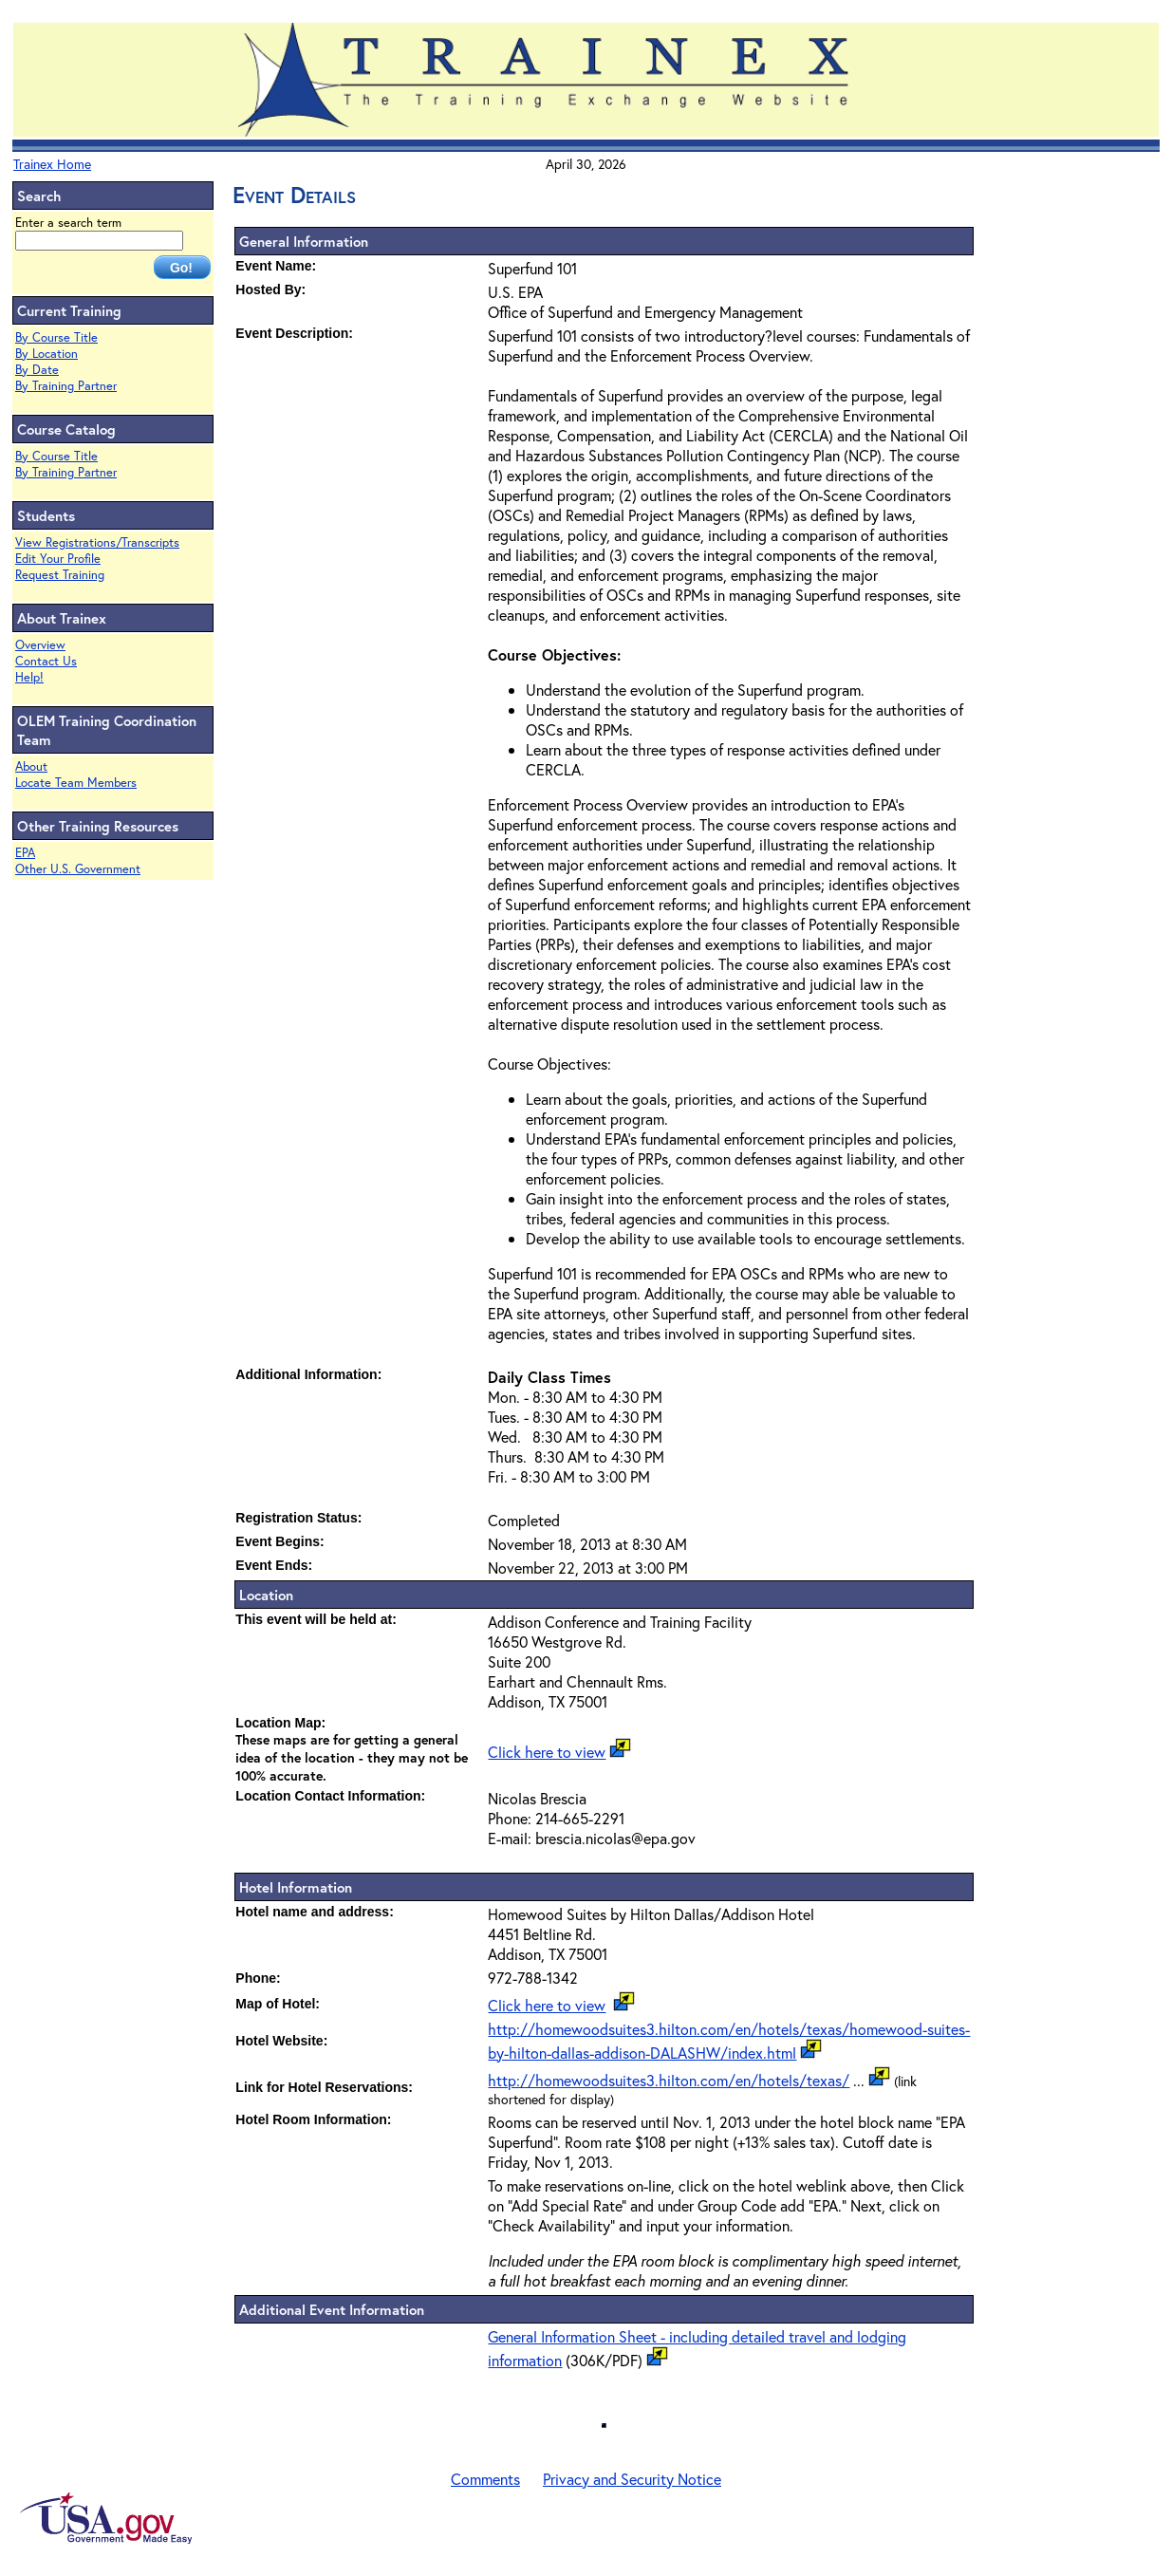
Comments (485, 2479)
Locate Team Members (76, 783)
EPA (25, 853)
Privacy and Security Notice (632, 2479)
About (31, 766)
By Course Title (56, 337)
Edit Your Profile (58, 559)
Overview (40, 645)
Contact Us (46, 661)
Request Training (59, 575)
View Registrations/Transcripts (97, 542)
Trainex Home (52, 164)
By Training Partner (66, 386)
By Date (37, 370)
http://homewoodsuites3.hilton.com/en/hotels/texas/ (668, 2080)
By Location (46, 353)
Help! (29, 677)
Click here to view (546, 1752)
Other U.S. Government (77, 869)
